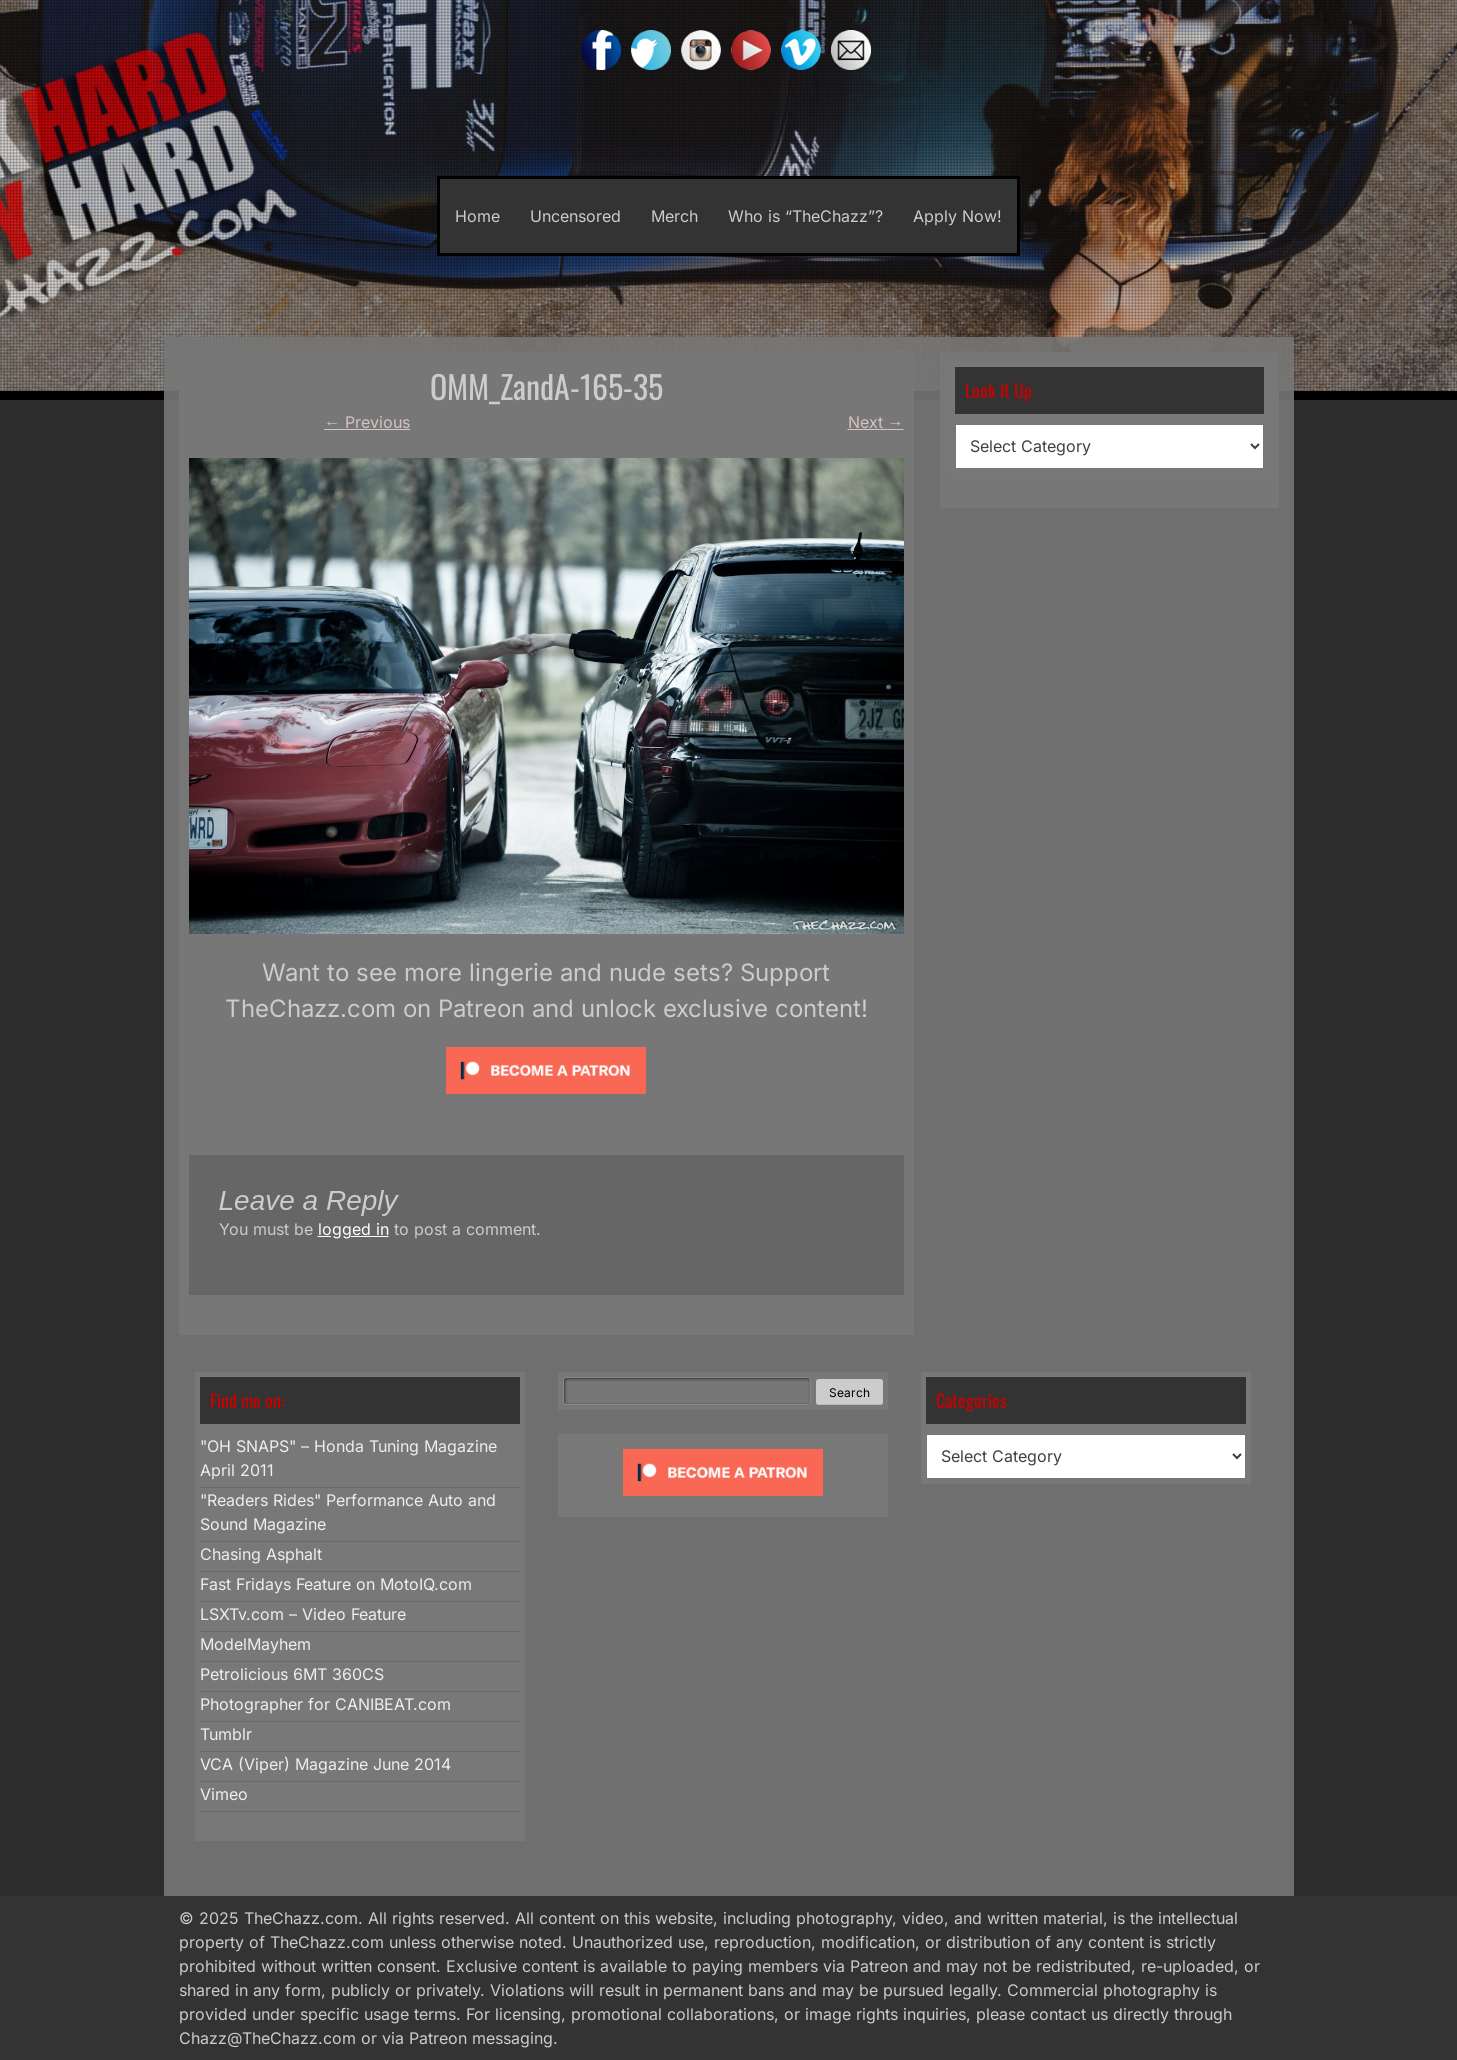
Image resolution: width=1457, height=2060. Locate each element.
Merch (674, 216)
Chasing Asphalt (261, 1554)
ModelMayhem (255, 1644)
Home (477, 216)
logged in (353, 1229)
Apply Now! (957, 216)
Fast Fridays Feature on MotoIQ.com (336, 1584)
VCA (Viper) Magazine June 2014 (325, 1764)
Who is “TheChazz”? (805, 216)
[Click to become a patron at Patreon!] (546, 1098)
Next (876, 422)
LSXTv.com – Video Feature (303, 1614)
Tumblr (226, 1734)
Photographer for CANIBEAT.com (325, 1704)
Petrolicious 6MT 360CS (292, 1674)
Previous (367, 422)
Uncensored (575, 216)
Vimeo (224, 1794)
